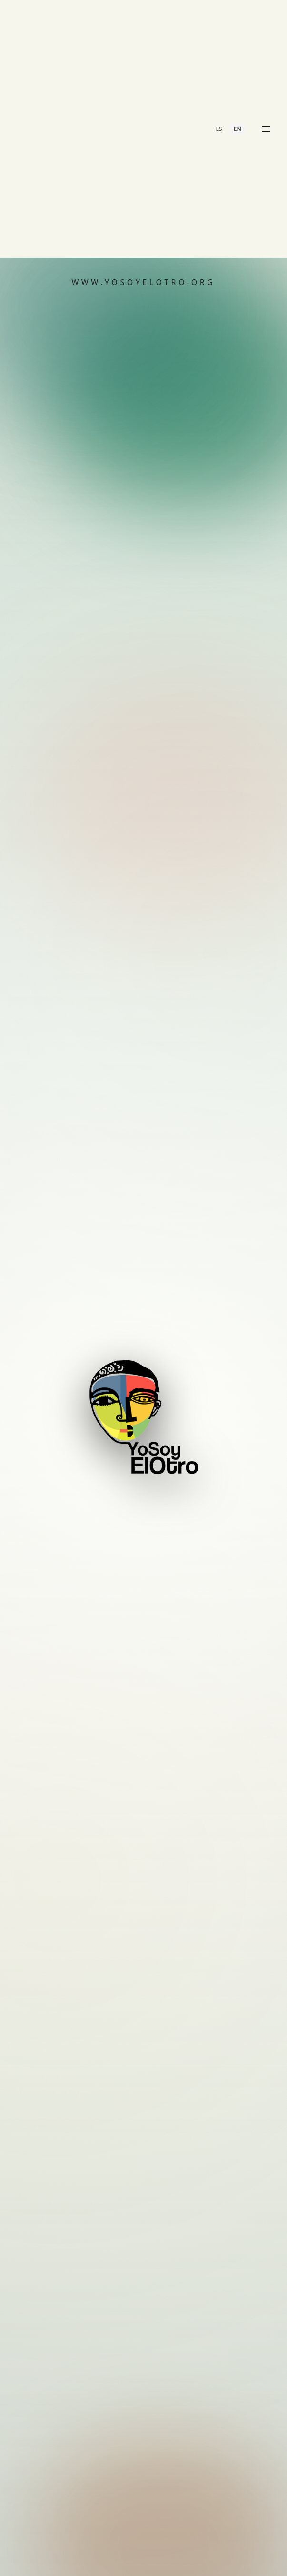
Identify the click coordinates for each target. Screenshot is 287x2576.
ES (219, 129)
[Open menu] (266, 129)
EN (237, 129)
